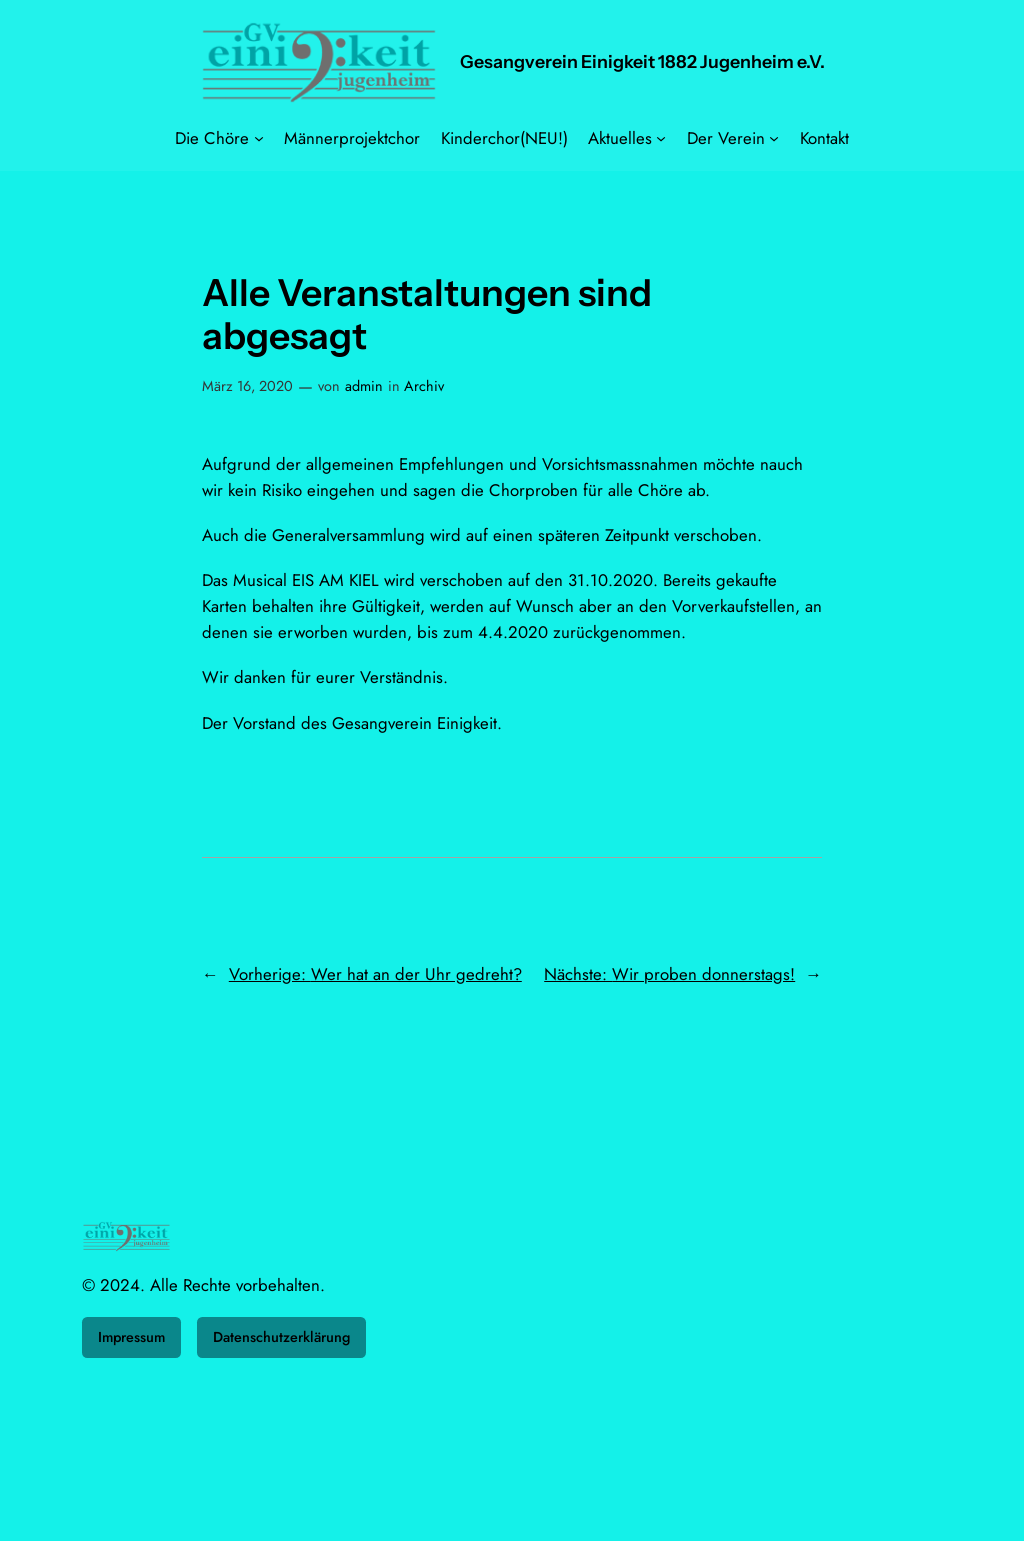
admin (364, 386)
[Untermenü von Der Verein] (774, 138)
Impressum (131, 1337)
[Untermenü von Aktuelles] (661, 138)
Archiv (424, 386)
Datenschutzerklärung (281, 1337)
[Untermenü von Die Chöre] (259, 138)
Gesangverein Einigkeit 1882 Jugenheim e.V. (642, 61)
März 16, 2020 (247, 386)
